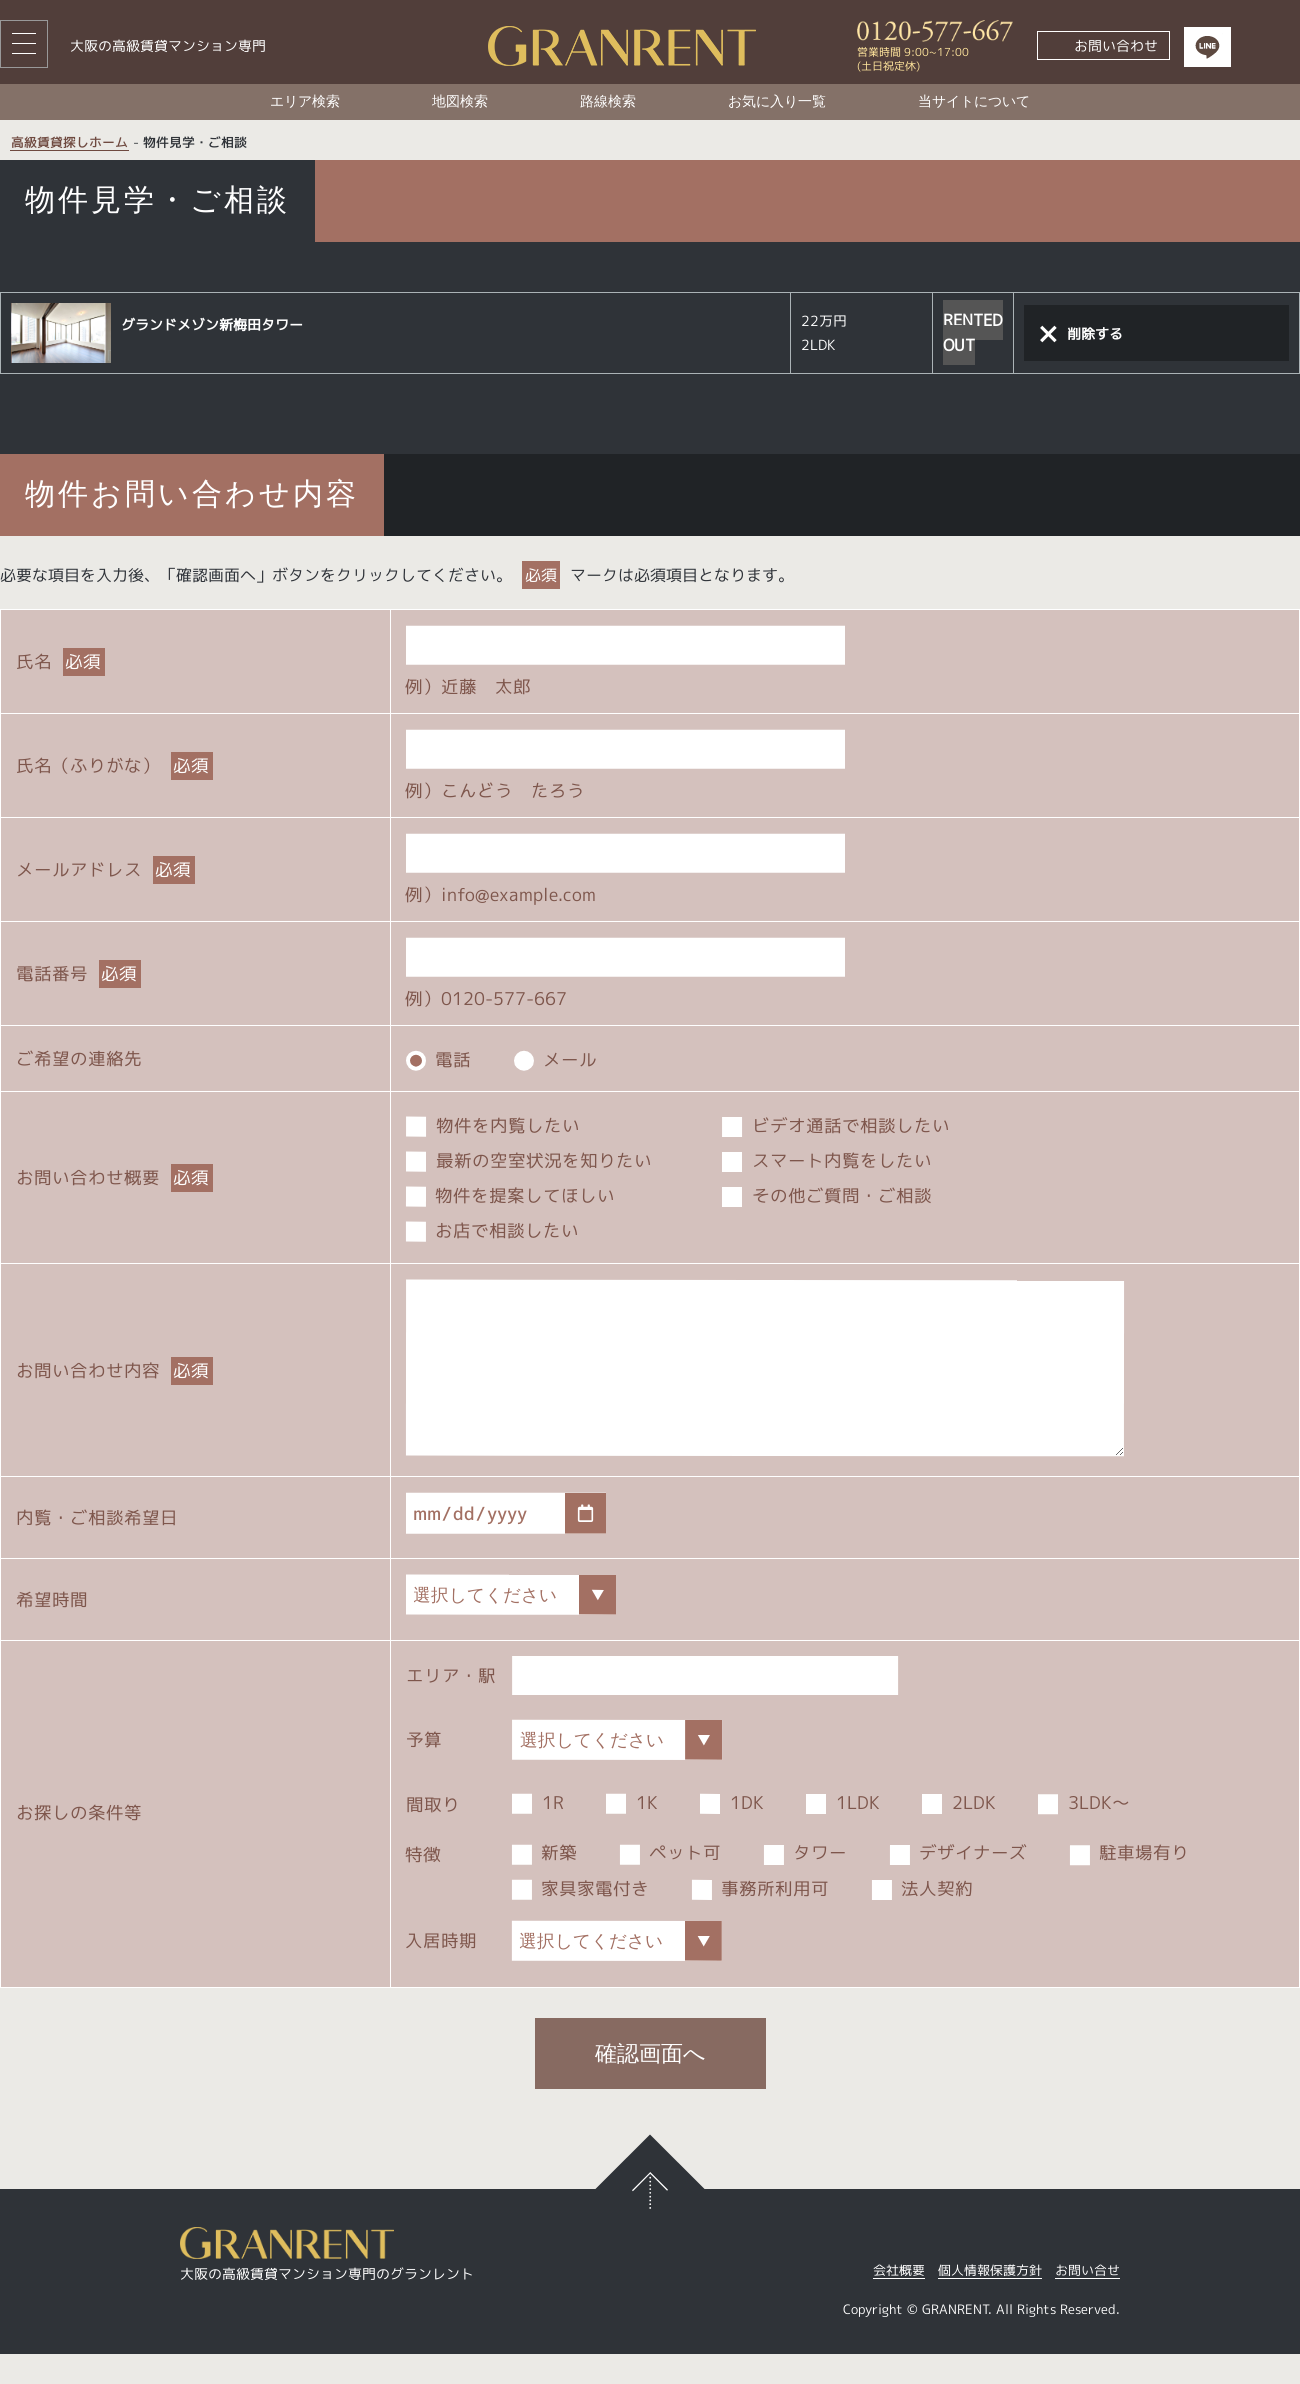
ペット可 (671, 1882)
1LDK (843, 1832)
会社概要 (899, 2301)
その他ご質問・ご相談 (827, 1195)
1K (632, 1832)
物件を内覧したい (493, 1124)
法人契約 (923, 1918)
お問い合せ (1087, 2301)
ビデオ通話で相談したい (836, 1124)
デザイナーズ (959, 1883)
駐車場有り (1130, 1883)
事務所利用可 (761, 1918)
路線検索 (608, 101)
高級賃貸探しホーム (69, 143)
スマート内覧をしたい (827, 1159)
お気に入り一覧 (777, 101)
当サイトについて (974, 101)
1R (538, 1832)
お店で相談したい (493, 1230)
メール (556, 1058)
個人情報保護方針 (990, 2301)
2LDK (959, 1833)
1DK (732, 1832)
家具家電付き (581, 1918)
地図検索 (460, 101)
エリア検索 (305, 101)
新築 (545, 1882)
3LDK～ (1084, 1833)
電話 (439, 1058)
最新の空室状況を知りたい (529, 1159)
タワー (806, 1883)
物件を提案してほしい (511, 1194)
